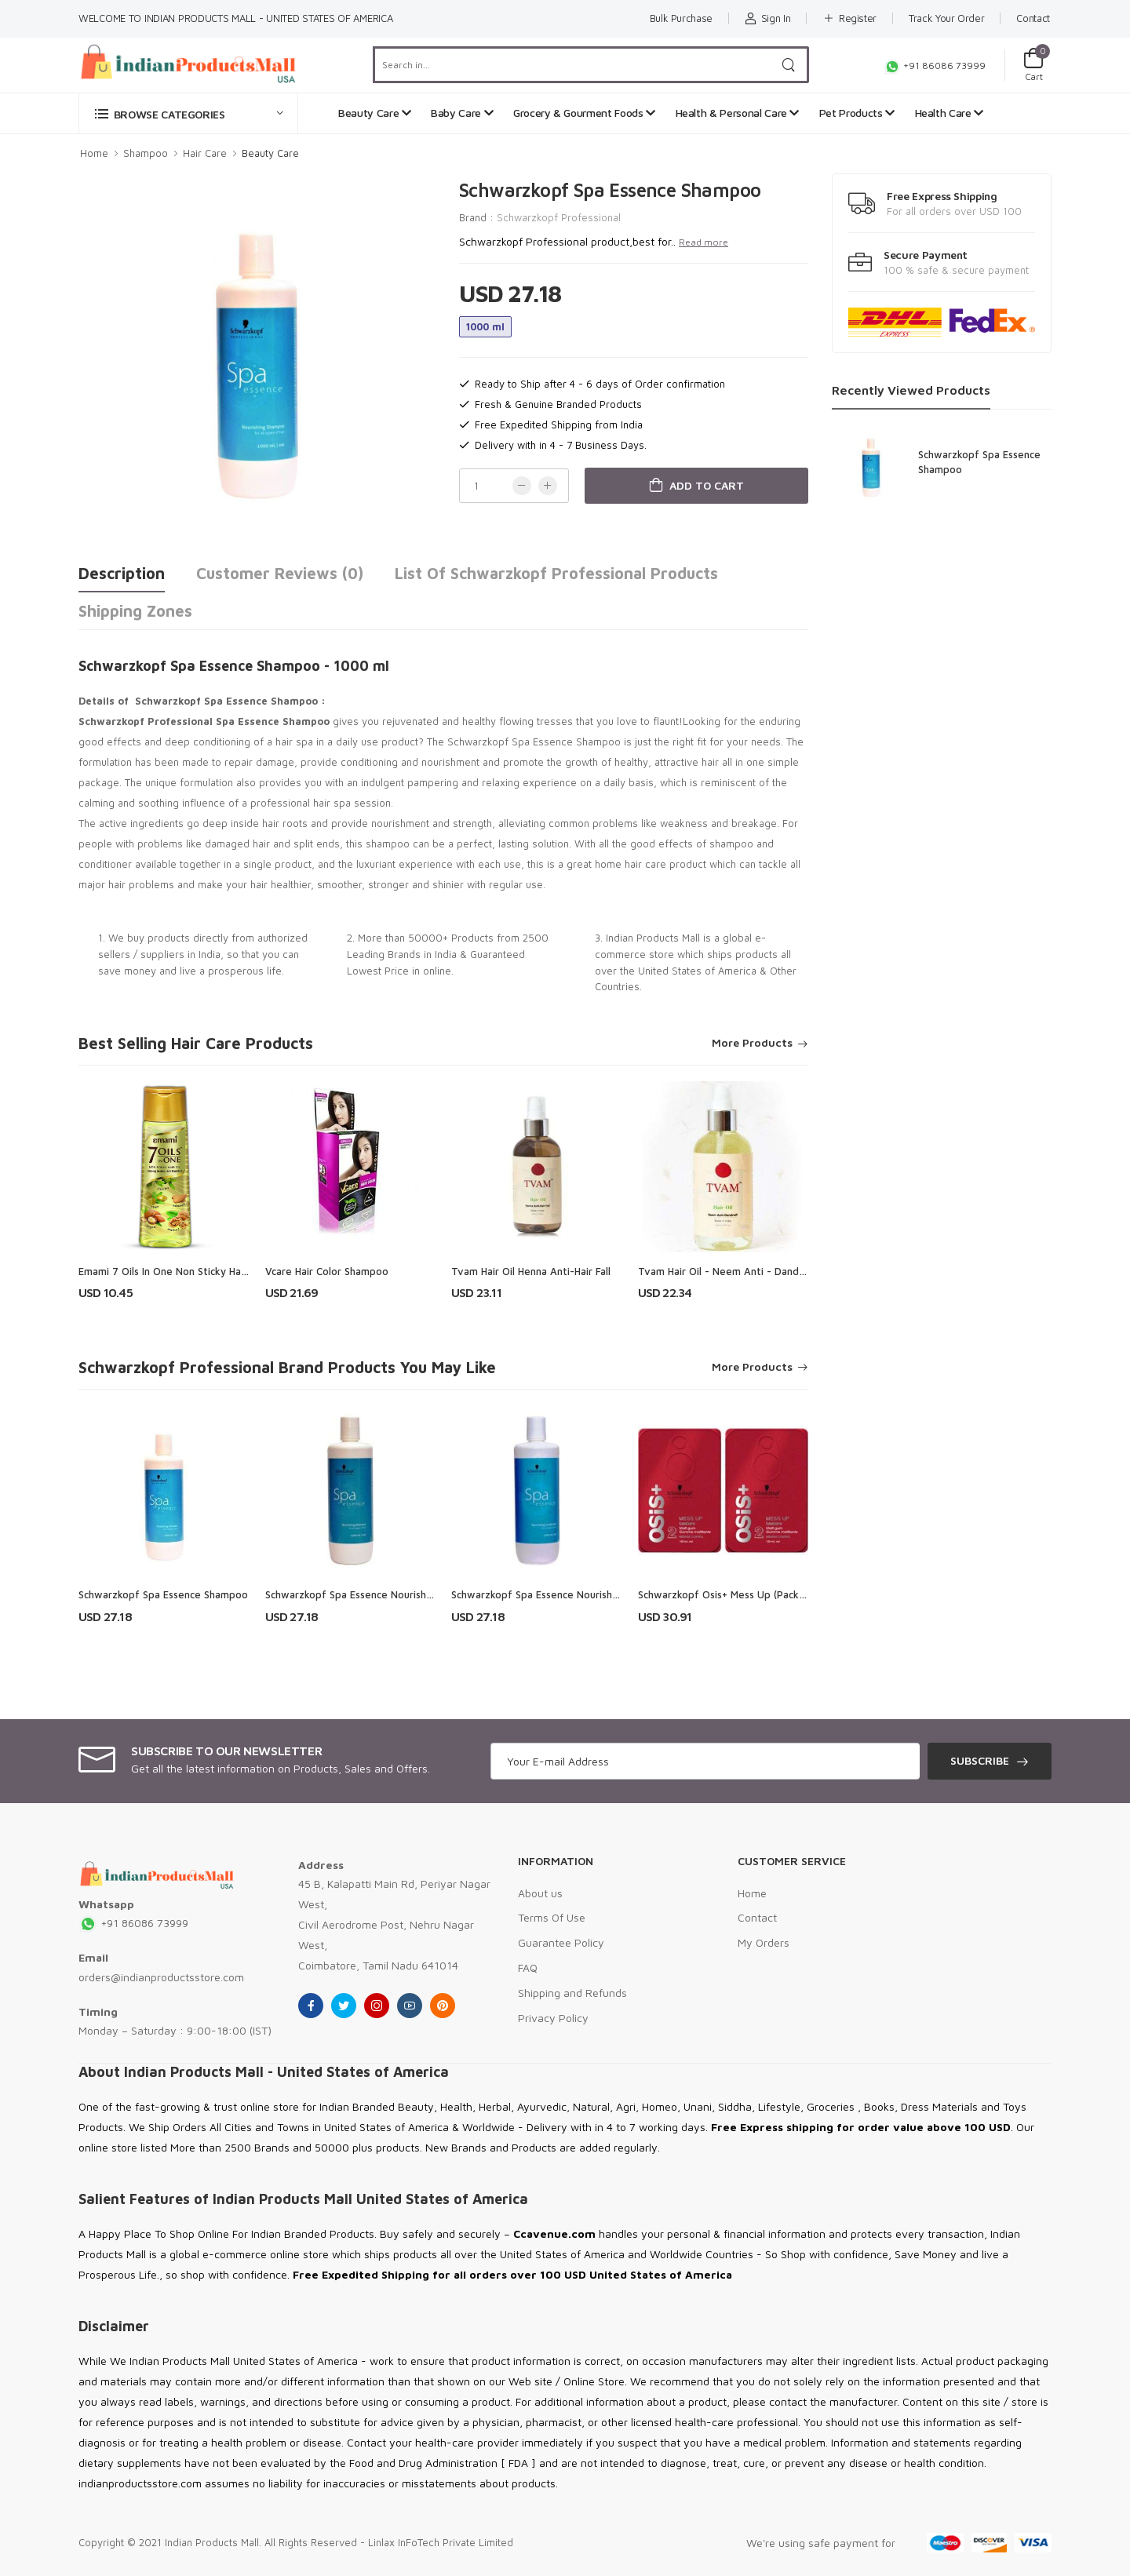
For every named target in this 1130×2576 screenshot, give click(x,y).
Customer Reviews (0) (279, 573)
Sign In (767, 18)
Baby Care (462, 112)
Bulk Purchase (681, 18)
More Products (752, 1043)
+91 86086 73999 (935, 65)
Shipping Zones (135, 611)
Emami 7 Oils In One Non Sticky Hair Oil (170, 1271)
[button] (188, 113)
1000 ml (485, 326)
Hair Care (205, 153)
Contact (1033, 18)
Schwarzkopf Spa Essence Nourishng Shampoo (375, 1594)
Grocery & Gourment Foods (584, 112)
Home (94, 153)
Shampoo (145, 153)
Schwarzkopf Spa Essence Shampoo (163, 1594)
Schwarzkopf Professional (559, 217)
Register (849, 18)
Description (121, 573)
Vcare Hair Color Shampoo (326, 1271)
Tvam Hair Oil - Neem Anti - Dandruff (728, 1271)
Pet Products (857, 112)
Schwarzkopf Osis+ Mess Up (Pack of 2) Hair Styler (757, 1594)
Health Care (949, 112)
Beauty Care (374, 112)
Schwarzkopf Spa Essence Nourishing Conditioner (568, 1594)
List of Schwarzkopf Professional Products (556, 573)
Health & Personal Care (738, 112)
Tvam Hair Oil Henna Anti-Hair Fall (531, 1271)
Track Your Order (946, 18)
